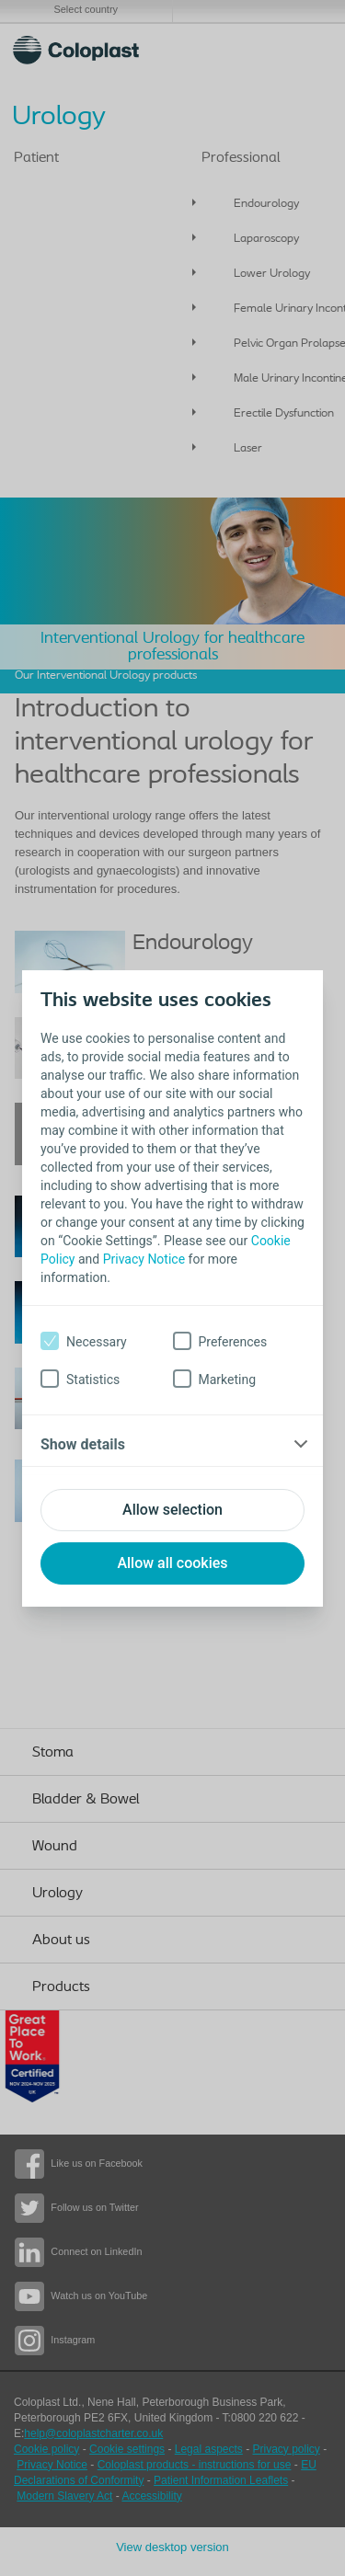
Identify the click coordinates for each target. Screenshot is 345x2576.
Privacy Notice (144, 1259)
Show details (82, 1444)
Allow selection (172, 1509)
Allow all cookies (172, 1563)
